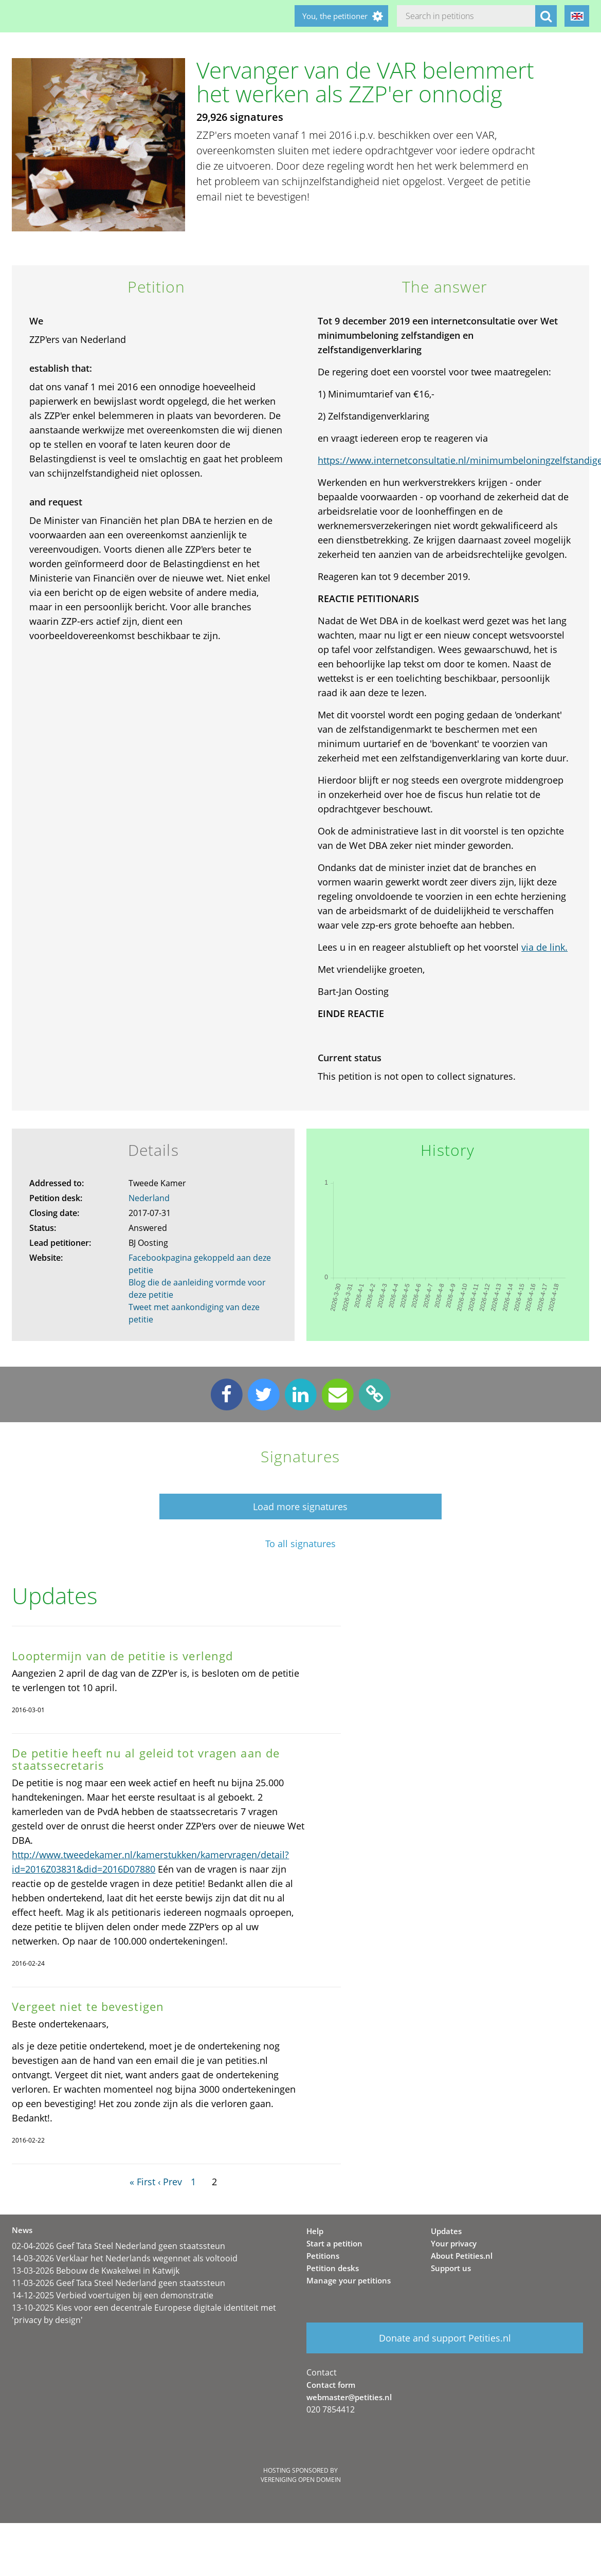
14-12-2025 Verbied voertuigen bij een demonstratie (112, 2295)
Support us (451, 2268)
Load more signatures (300, 1506)
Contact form (330, 2385)
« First (142, 2181)
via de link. (544, 947)
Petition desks (332, 2268)
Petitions (322, 2256)
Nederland (149, 1198)
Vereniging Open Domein (301, 2479)
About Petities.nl (462, 2256)
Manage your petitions (348, 2280)
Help (314, 2231)
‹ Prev (170, 2181)
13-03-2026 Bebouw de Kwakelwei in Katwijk (95, 2270)
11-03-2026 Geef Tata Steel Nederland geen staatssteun (118, 2283)
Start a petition (334, 2243)
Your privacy (454, 2243)
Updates (446, 2231)
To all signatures (300, 1543)
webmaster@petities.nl (349, 2397)
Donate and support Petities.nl (445, 2338)
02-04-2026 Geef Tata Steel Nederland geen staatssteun (118, 2246)
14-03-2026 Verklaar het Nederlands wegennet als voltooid (125, 2258)
